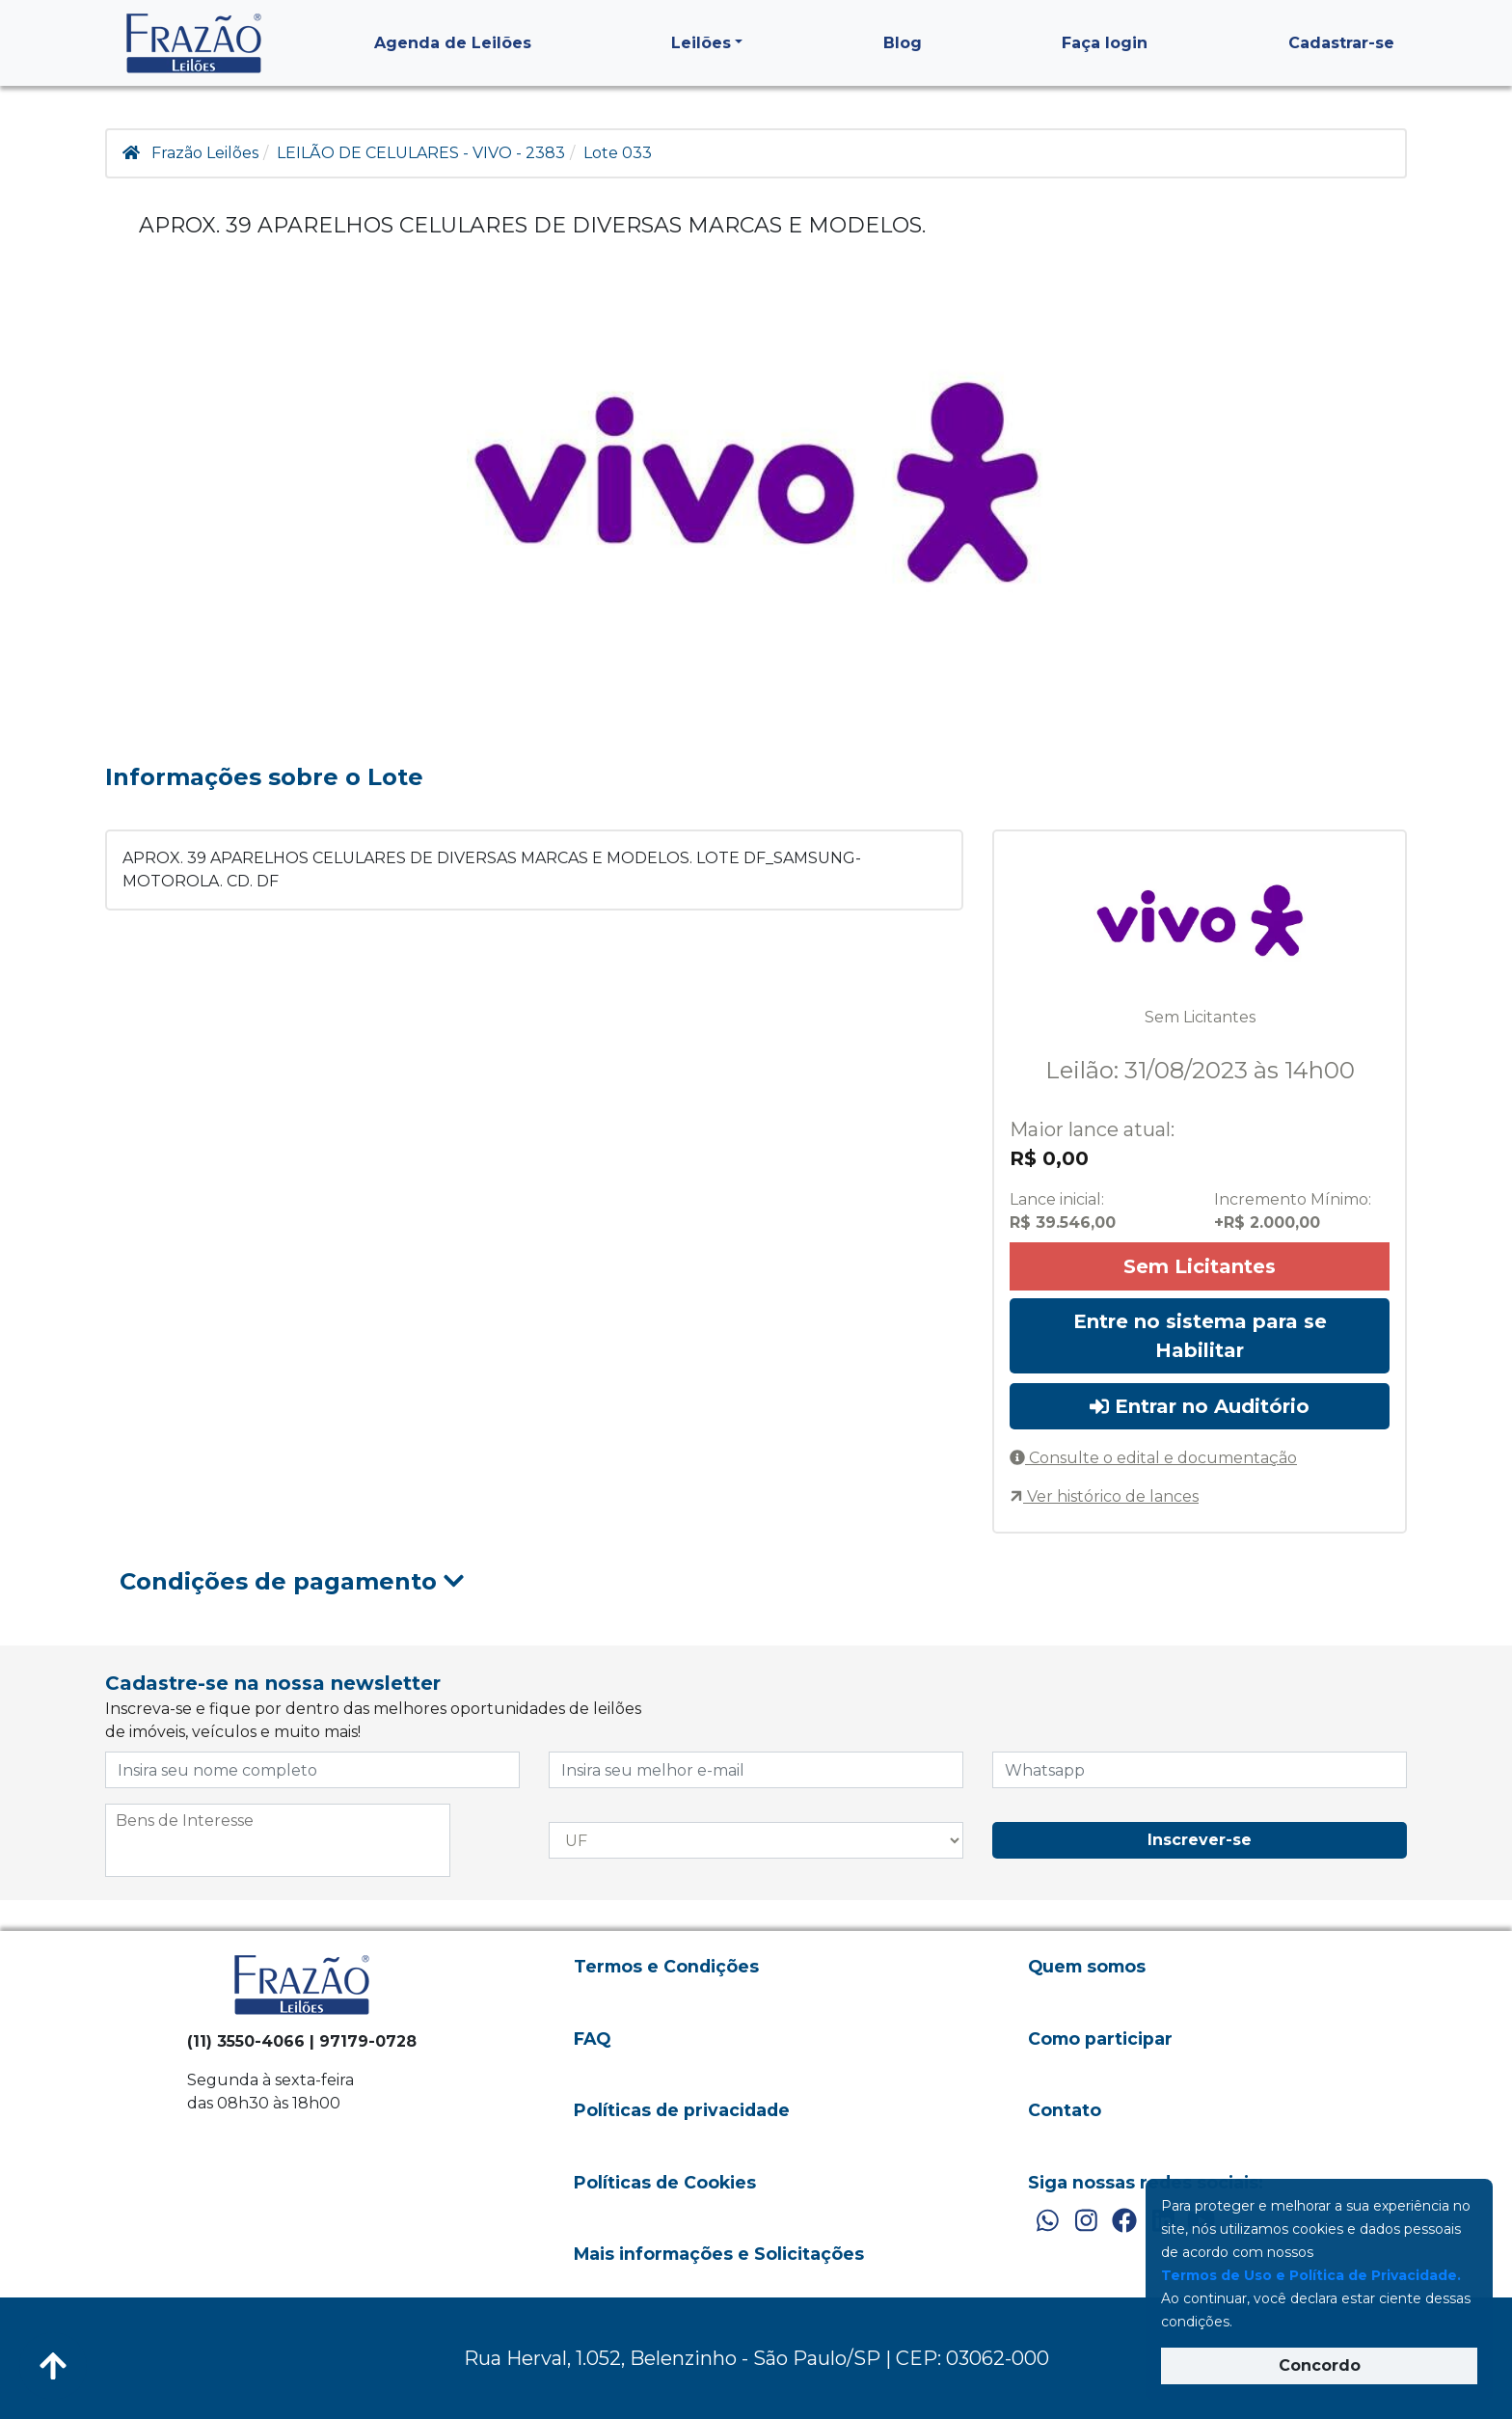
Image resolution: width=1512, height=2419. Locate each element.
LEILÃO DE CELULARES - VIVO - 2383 (421, 153)
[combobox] (277, 1840)
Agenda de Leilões (452, 43)
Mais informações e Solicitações (719, 2253)
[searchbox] (278, 1821)
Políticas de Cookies (665, 2182)
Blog (902, 43)
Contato (1064, 2110)
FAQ (592, 2038)
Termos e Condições (666, 1966)
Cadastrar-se (1341, 43)
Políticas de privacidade (682, 2110)
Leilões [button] (701, 43)
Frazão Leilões (204, 153)
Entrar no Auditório (1200, 1406)
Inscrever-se (1200, 1840)
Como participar (1100, 2038)
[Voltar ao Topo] (53, 2366)
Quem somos (1087, 1966)
